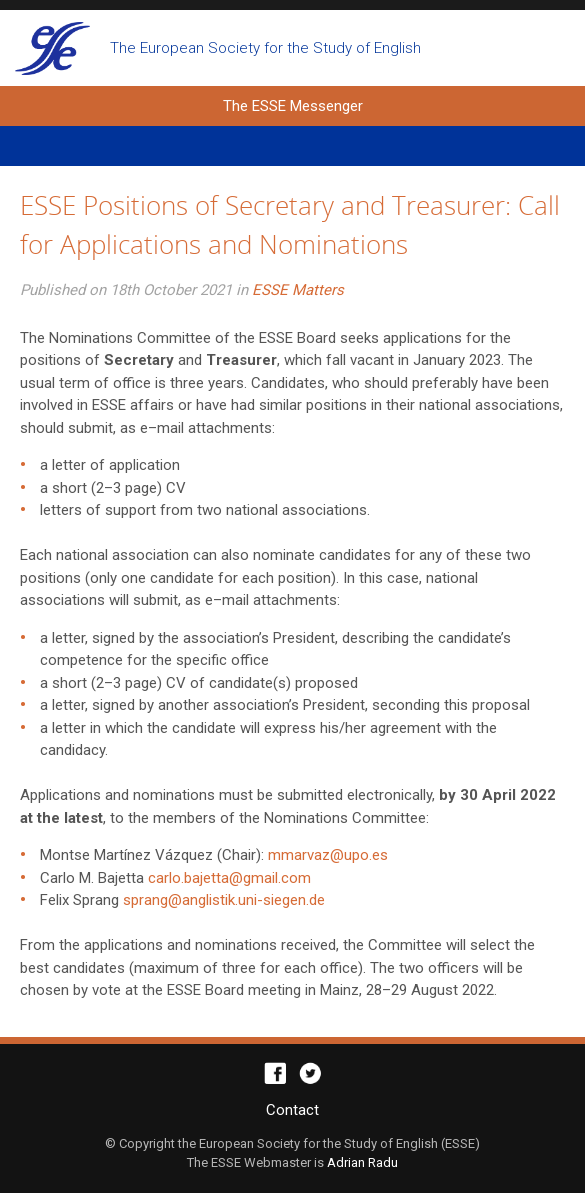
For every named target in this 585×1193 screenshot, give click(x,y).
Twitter (310, 1073)
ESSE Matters (298, 290)
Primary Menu (292, 146)
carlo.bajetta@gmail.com (229, 878)
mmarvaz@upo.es (328, 855)
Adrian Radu (362, 1162)
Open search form (552, 48)
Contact (292, 1110)
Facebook (275, 1073)
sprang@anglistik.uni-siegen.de (224, 900)
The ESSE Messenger (52, 48)
